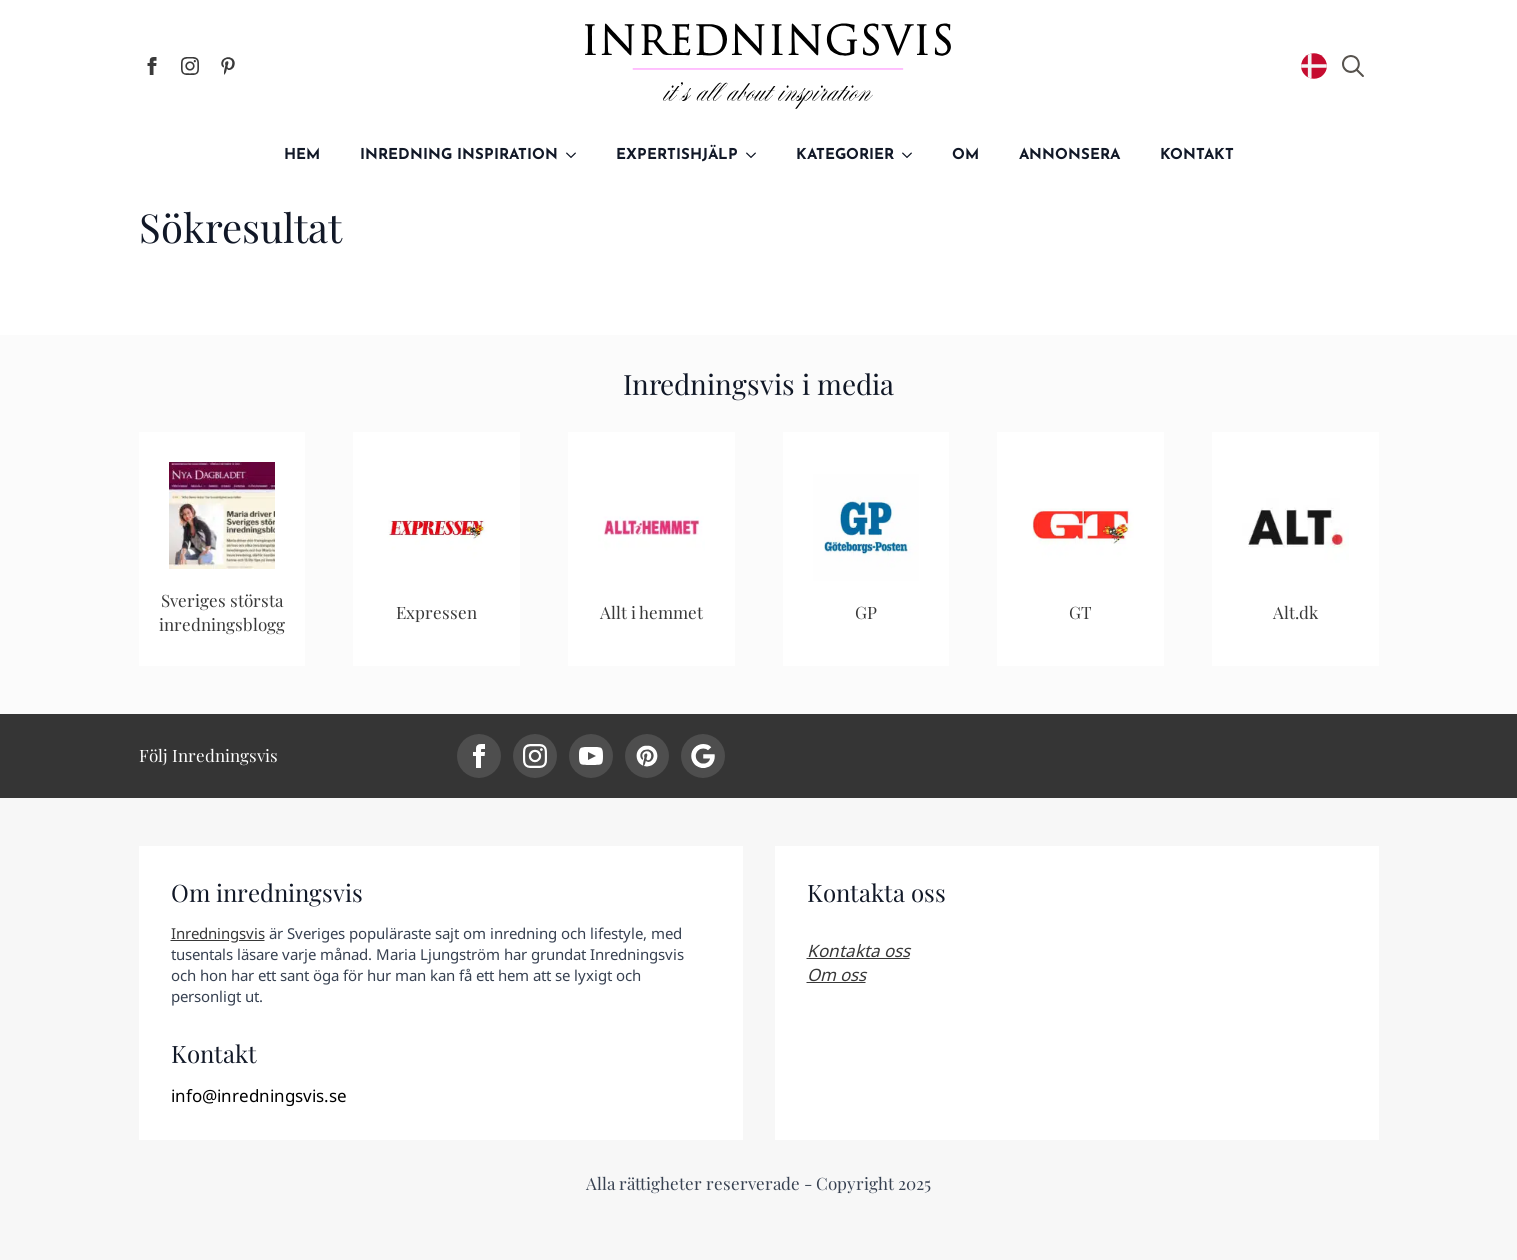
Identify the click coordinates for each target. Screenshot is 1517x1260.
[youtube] (591, 756)
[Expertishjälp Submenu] (757, 155)
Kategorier (845, 155)
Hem (302, 155)
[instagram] (190, 66)
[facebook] (152, 66)
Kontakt (1197, 155)
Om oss (836, 974)
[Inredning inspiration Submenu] (577, 155)
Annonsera (1069, 155)
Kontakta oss (858, 950)
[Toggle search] (1353, 66)
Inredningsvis (218, 933)
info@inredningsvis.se (259, 1095)
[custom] (228, 66)
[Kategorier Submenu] (913, 155)
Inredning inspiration (459, 155)
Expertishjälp (677, 155)
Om (965, 155)
